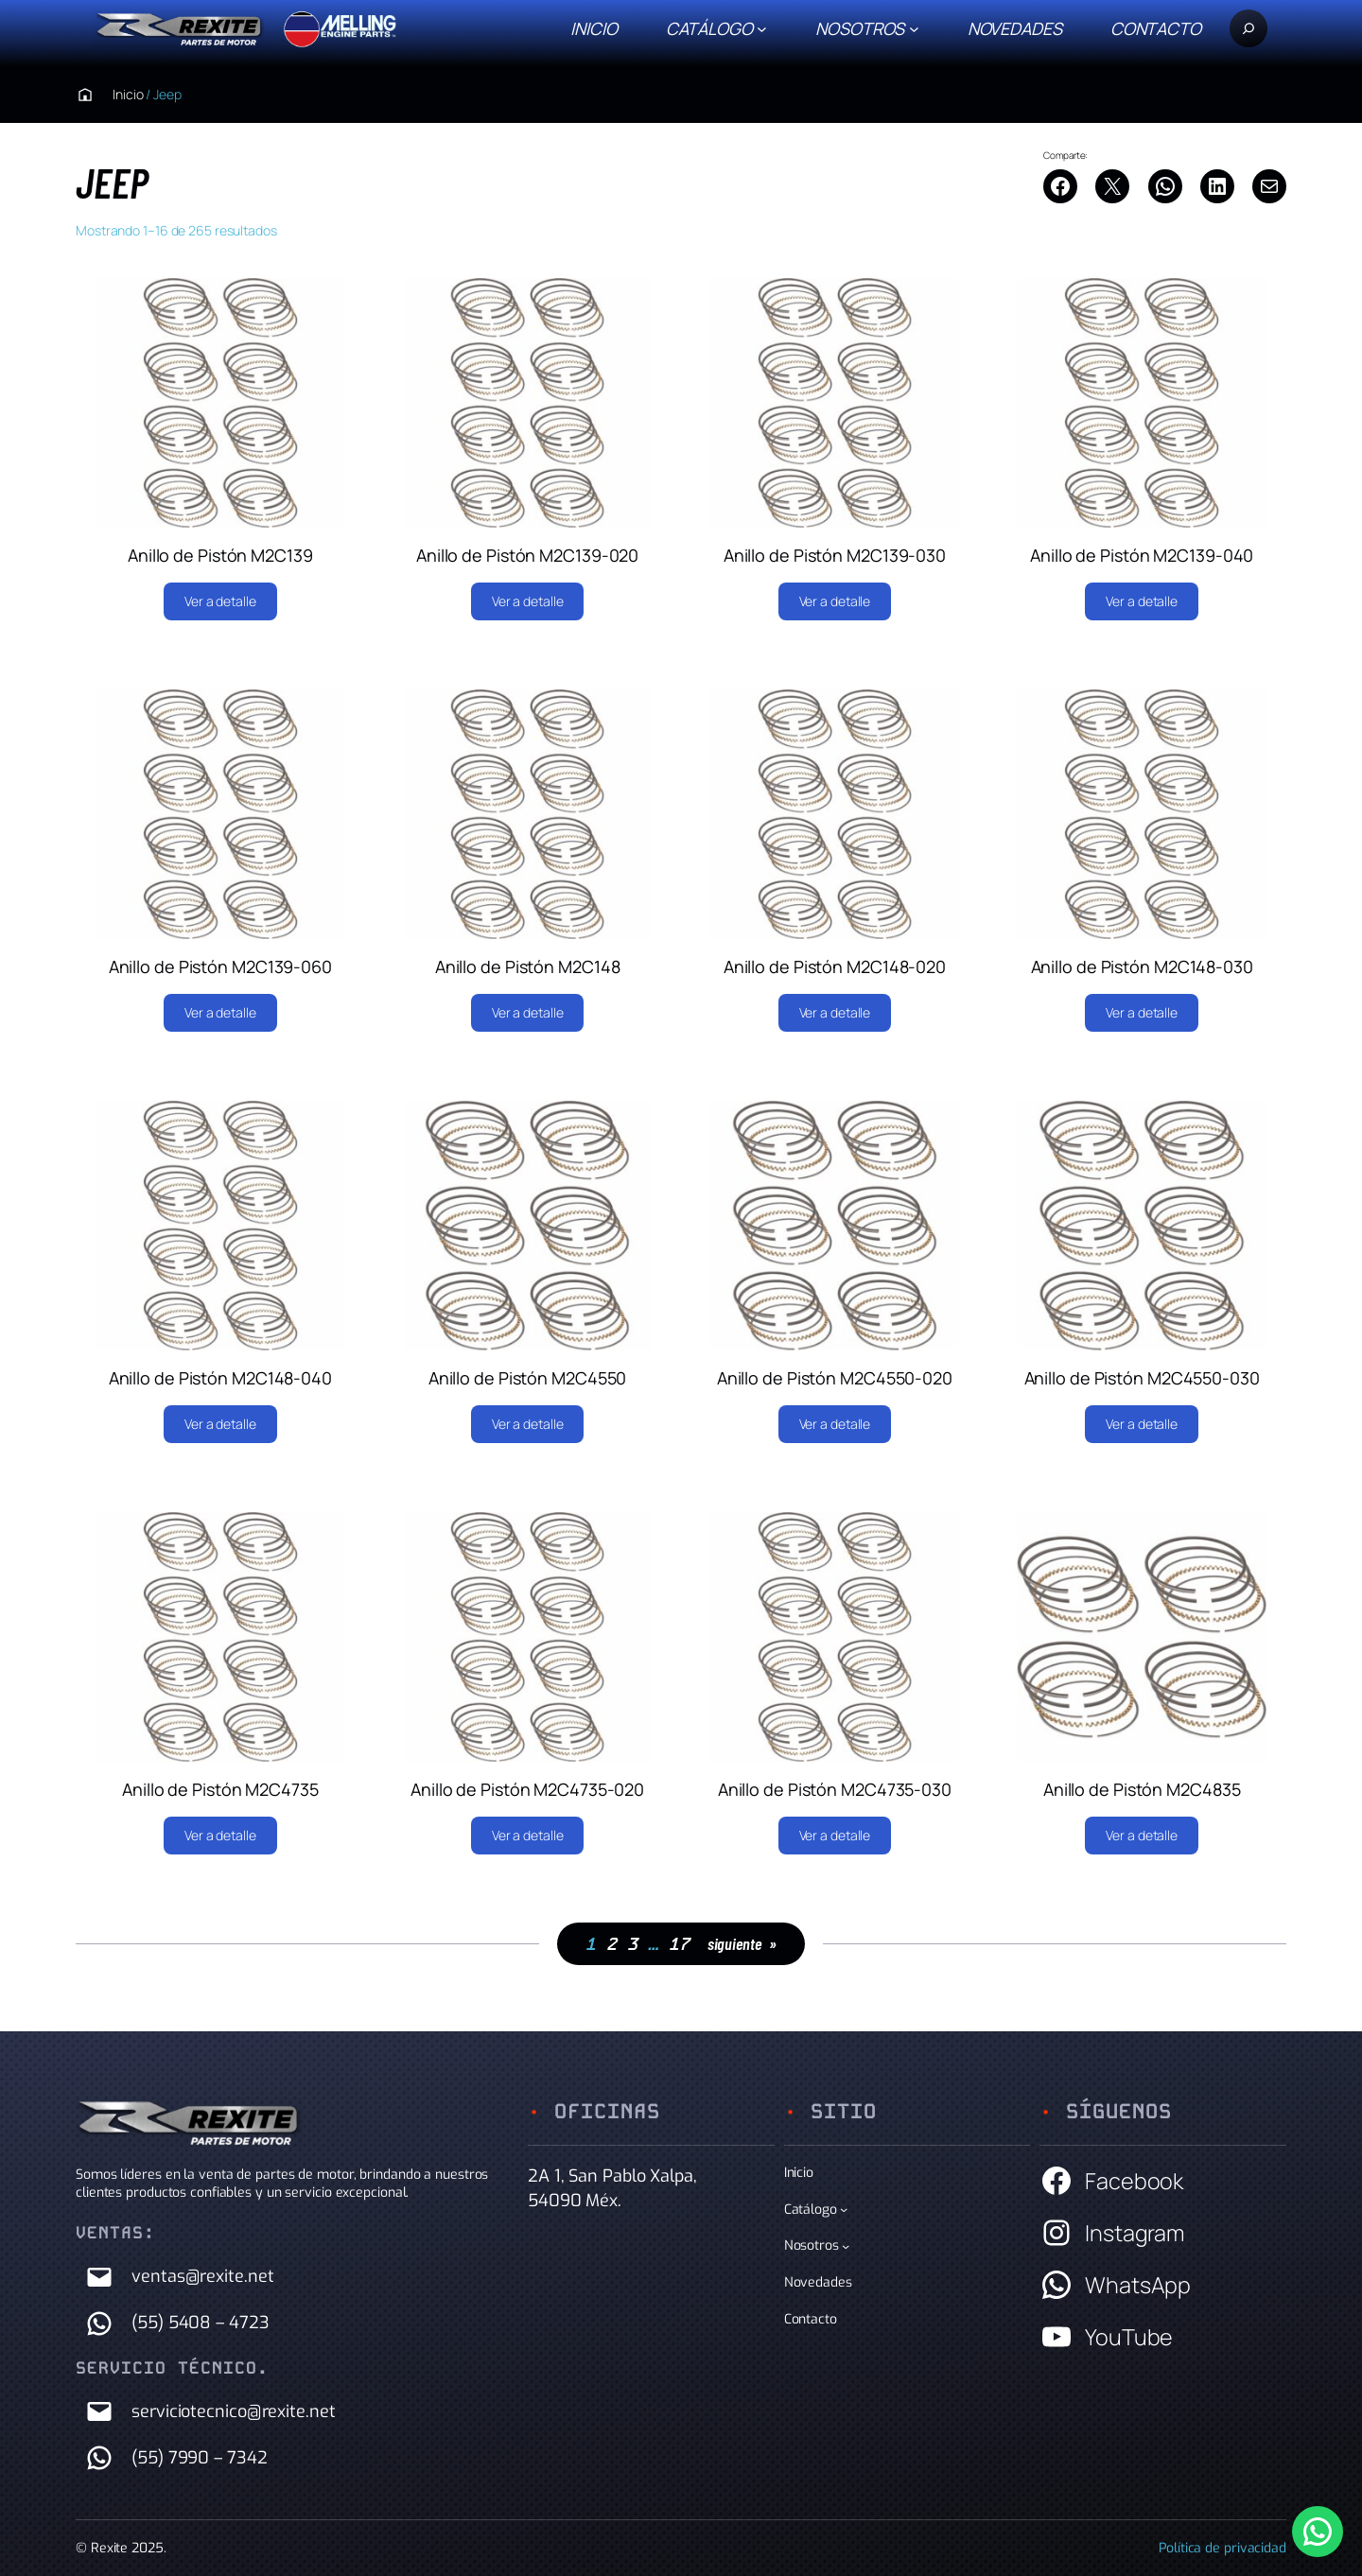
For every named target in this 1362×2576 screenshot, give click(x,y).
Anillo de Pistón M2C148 (527, 966)
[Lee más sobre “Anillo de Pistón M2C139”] (220, 601)
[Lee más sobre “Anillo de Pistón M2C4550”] (528, 1424)
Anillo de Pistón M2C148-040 (220, 1377)
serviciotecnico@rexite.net (233, 2411)
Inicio (593, 28)
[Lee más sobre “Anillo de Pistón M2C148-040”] (220, 1424)
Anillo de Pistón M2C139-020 (527, 555)
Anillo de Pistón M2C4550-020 (834, 1377)
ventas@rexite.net (202, 2276)
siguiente (742, 1944)
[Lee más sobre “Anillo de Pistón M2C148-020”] (835, 1013)
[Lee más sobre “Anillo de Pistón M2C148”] (528, 1013)
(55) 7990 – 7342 (199, 2457)
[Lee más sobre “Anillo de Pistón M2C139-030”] (835, 601)
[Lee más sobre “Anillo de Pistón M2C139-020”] (528, 601)
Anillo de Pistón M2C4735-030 (835, 1789)
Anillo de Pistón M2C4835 (1142, 1789)
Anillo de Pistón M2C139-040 (1141, 555)
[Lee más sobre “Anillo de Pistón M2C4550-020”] (835, 1424)
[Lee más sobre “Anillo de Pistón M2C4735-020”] (528, 1835)
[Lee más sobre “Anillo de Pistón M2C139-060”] (220, 1013)
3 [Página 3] (632, 1944)
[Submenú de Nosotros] (914, 29)
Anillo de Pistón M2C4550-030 (1142, 1377)
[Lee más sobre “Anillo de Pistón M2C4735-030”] (835, 1835)
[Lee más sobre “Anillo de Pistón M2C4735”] (220, 1835)
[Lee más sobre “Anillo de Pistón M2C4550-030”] (1141, 1424)
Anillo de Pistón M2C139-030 (835, 555)
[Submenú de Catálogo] (762, 29)
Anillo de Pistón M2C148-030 (1142, 966)
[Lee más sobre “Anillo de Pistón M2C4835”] (1141, 1835)
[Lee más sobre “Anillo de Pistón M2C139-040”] (1141, 601)
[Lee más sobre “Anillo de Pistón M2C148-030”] (1141, 1013)
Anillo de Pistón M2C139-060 (220, 966)
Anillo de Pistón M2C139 (220, 555)
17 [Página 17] (679, 1944)
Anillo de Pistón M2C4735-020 (527, 1789)
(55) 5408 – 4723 (200, 2322)
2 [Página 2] (611, 1944)
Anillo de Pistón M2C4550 (527, 1377)
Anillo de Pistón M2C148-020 (835, 966)
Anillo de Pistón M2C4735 (220, 1789)
